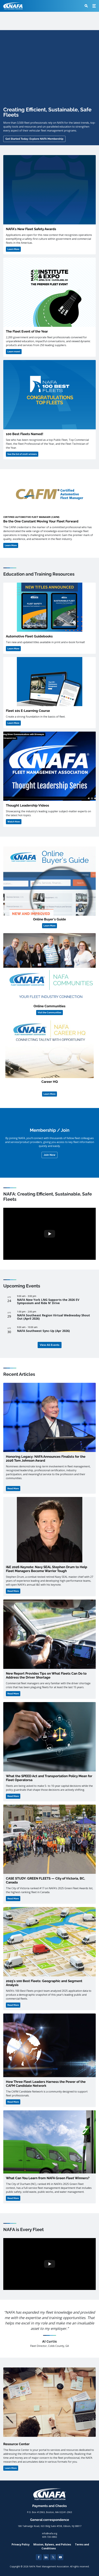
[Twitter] (53, 2557)
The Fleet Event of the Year (27, 331)
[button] (86, 6)
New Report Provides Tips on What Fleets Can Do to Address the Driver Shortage (46, 1675)
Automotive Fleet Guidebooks (29, 636)
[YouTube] (60, 2557)
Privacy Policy (20, 2544)
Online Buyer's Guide (49, 919)
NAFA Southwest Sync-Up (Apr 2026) (43, 1331)
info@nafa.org (49, 2533)
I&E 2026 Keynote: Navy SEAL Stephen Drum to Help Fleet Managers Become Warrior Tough (46, 1569)
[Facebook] (39, 2557)
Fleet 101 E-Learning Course (28, 711)
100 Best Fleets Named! (24, 434)
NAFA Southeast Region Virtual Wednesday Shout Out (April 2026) (53, 1316)
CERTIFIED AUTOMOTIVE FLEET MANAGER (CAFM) (31, 517)
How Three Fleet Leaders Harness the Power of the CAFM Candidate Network (46, 2084)
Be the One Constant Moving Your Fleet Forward (40, 521)
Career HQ (49, 1082)
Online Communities (49, 1006)
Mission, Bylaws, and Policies (52, 2544)
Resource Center (16, 2444)
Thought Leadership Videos (27, 805)
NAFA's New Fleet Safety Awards (31, 229)
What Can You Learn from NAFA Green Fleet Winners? (48, 2178)
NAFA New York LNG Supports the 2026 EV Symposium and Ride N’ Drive (48, 1301)
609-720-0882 (49, 2536)
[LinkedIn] (46, 2557)
